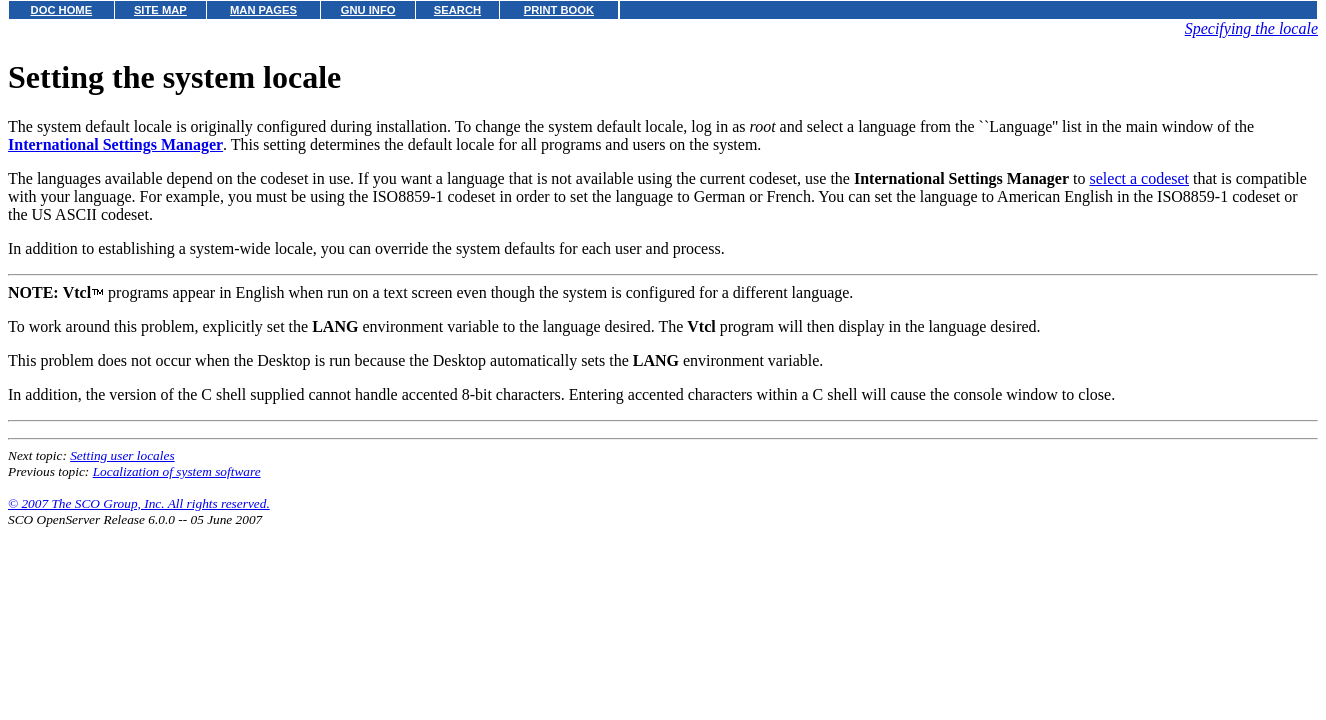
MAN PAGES (263, 10)
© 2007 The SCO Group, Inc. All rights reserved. (139, 503)
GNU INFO (368, 10)
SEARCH (457, 10)
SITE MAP (160, 10)
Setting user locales (122, 455)
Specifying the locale (1251, 28)
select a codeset (1140, 178)
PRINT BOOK (559, 10)
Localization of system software (177, 471)
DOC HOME (62, 10)
